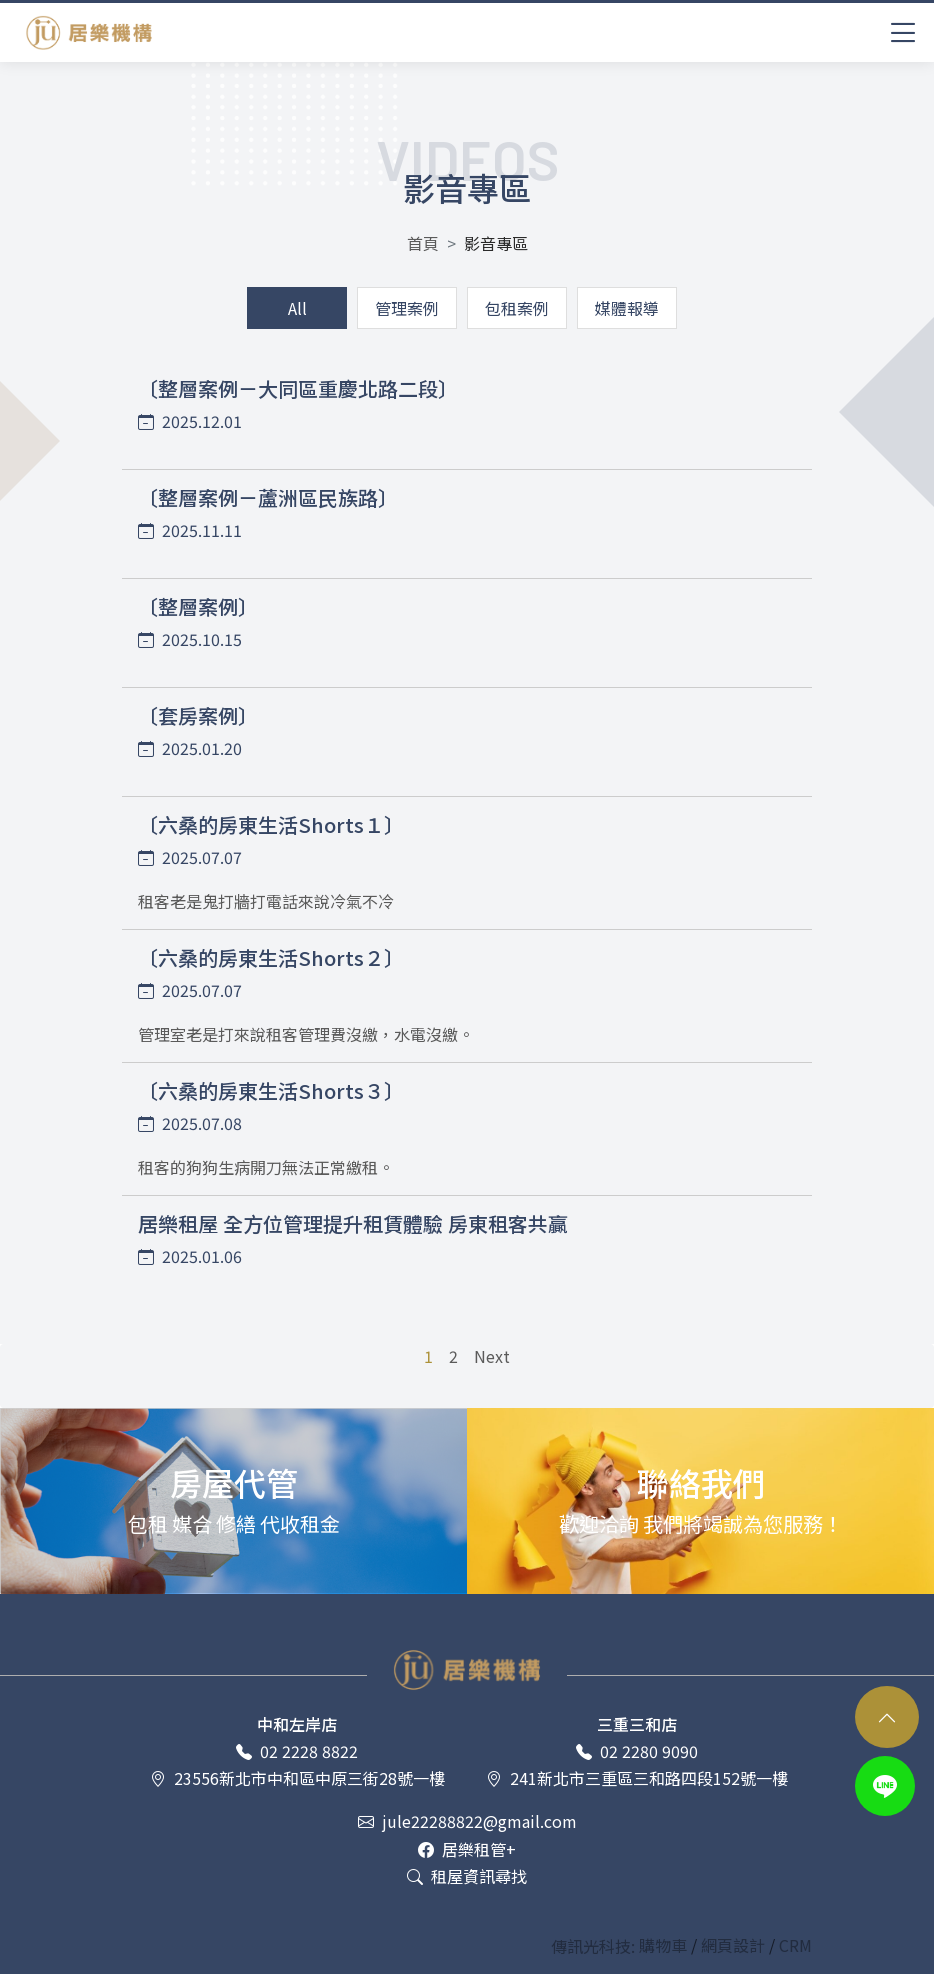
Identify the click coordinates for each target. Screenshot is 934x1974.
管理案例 (407, 308)
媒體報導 (627, 308)
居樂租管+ (467, 1849)
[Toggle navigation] (903, 30)
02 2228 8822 (297, 1751)
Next (492, 1356)
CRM (795, 1945)
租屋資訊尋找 (467, 1876)
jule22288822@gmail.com (467, 1821)
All (297, 308)
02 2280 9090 (637, 1751)
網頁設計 (735, 1945)
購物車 (665, 1945)
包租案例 (517, 308)
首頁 (423, 243)
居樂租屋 (89, 32)
